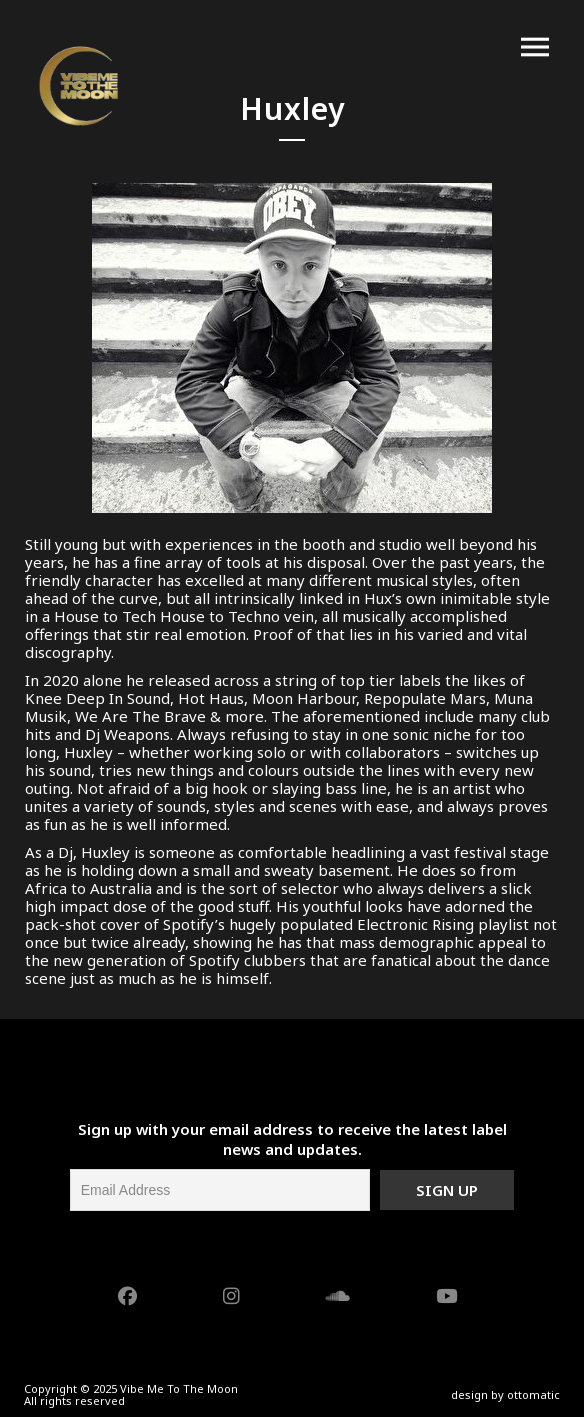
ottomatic (533, 1394)
